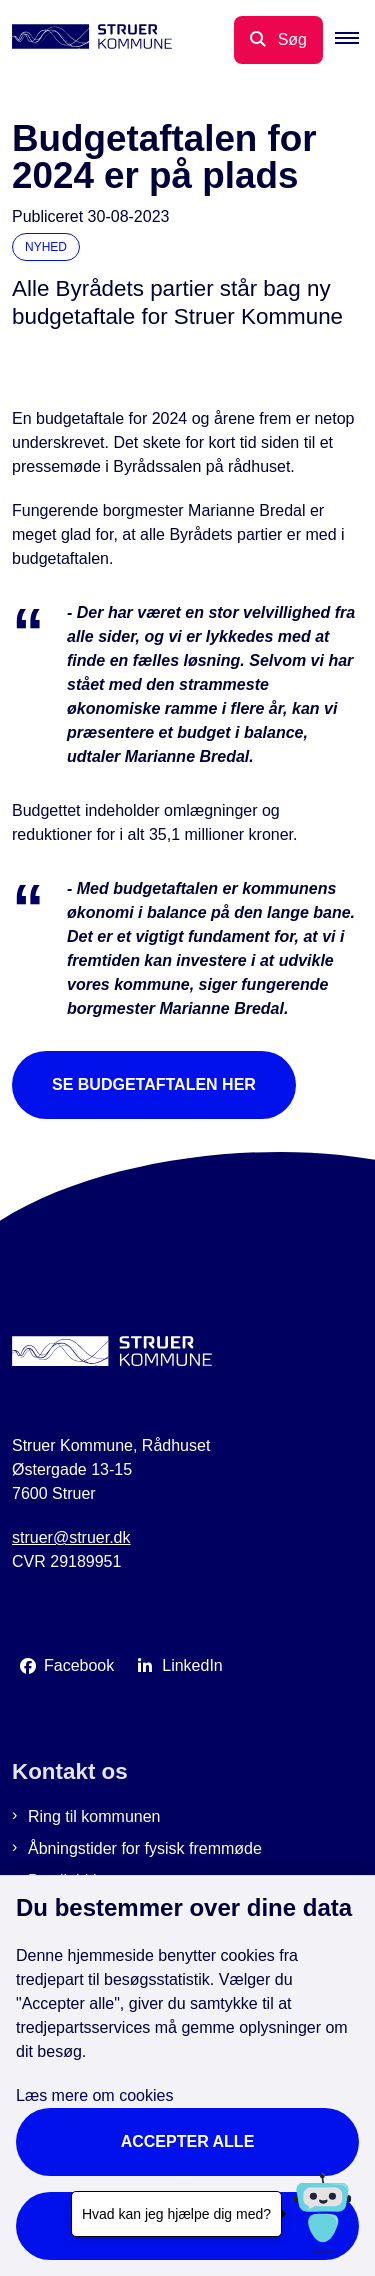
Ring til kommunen (94, 1816)
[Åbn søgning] (278, 40)
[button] (355, 40)
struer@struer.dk (71, 1537)
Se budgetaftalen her (154, 1084)
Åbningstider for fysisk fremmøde (145, 1848)
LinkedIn (192, 1665)
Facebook (79, 1665)
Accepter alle (188, 2141)
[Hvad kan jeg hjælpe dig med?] (322, 2213)
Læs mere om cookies (94, 2095)
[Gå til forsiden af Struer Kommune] (86, 40)
